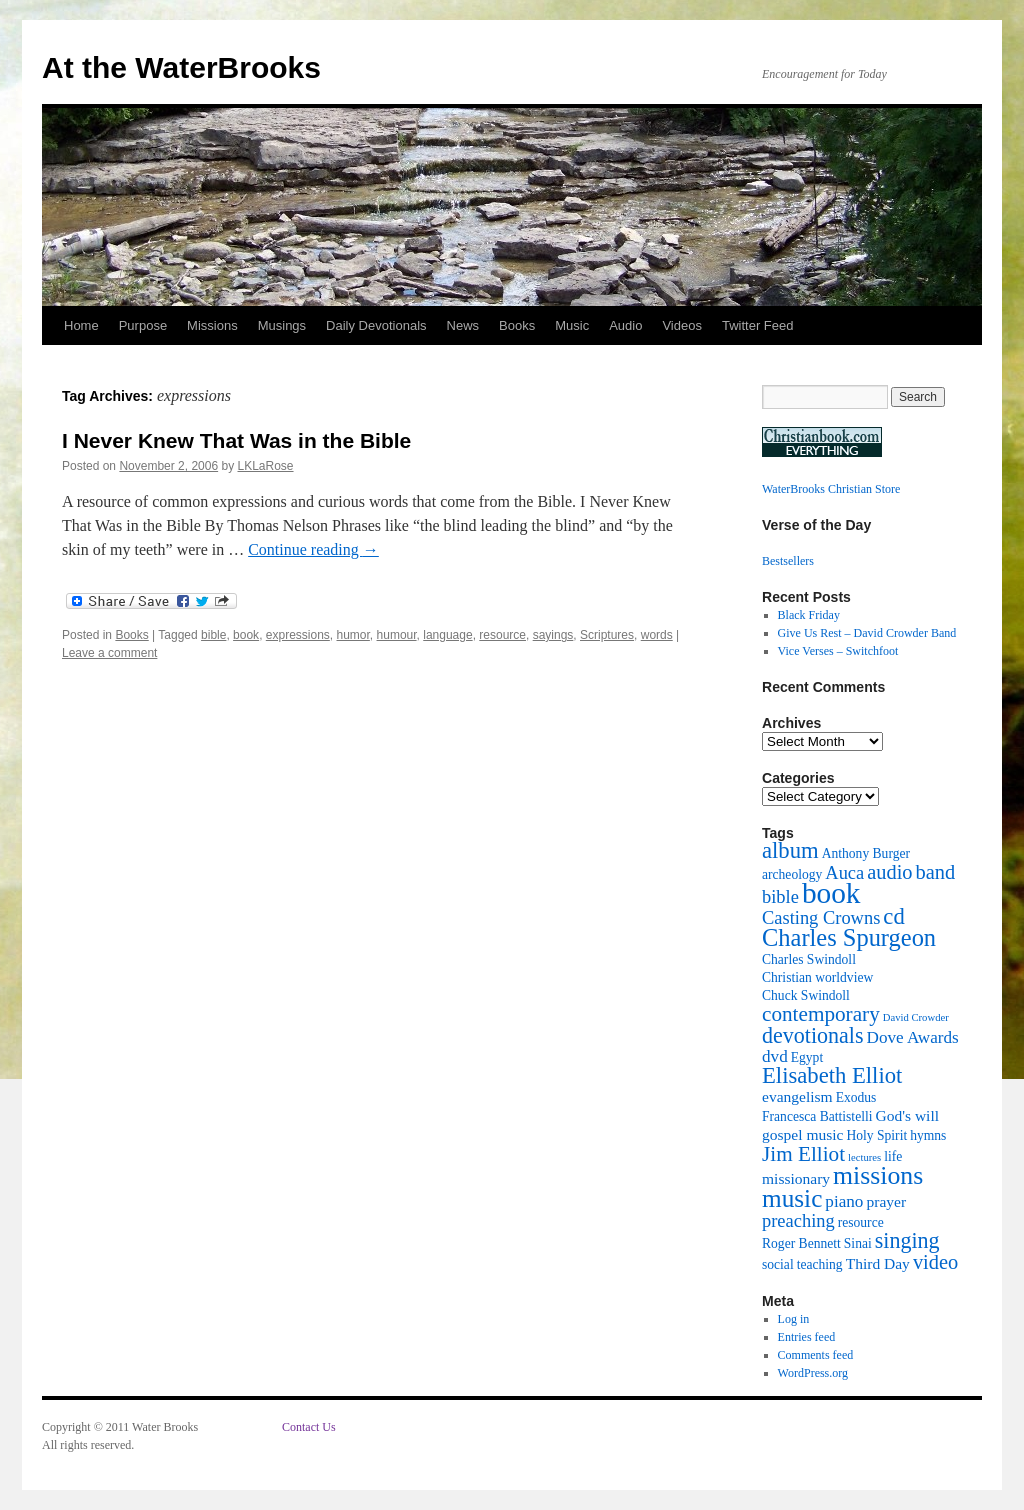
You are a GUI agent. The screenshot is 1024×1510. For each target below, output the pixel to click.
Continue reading (313, 549)
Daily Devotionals (376, 325)
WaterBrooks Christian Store (831, 489)
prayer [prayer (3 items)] (886, 1201)
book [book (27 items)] (831, 893)
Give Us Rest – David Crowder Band (867, 633)
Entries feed (807, 1337)
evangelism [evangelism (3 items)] (797, 1096)
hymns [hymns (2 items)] (928, 1135)
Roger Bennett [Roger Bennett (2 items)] (801, 1243)
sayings (553, 635)
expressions (298, 635)
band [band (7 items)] (936, 872)
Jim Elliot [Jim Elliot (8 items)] (803, 1154)
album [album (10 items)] (790, 850)
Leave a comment (109, 653)
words (657, 635)
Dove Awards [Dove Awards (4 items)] (913, 1037)
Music (572, 325)
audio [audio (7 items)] (889, 872)
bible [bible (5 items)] (780, 897)
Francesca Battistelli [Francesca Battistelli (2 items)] (817, 1116)
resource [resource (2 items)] (861, 1222)
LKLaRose (266, 466)
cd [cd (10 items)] (893, 916)
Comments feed (816, 1355)
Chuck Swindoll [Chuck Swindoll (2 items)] (806, 995)
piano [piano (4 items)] (844, 1201)
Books (517, 325)
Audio (625, 325)
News (463, 325)
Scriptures (607, 635)
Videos (682, 325)
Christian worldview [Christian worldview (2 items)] (817, 977)
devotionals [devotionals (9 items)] (813, 1035)
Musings (282, 325)
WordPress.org (813, 1373)
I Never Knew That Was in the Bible (236, 440)
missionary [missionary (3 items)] (796, 1178)
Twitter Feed (758, 325)
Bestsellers (788, 561)
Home (81, 325)
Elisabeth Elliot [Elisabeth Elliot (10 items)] (832, 1075)
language (447, 635)
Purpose (143, 325)
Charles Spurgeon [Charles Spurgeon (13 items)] (849, 937)
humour (397, 635)
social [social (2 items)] (778, 1264)
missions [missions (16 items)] (878, 1175)
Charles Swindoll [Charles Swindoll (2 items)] (809, 959)
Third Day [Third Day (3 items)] (878, 1263)
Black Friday (809, 615)
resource (502, 635)
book (246, 635)
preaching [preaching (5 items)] (798, 1221)
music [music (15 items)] (792, 1198)
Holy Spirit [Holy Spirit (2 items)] (876, 1135)
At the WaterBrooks (181, 67)
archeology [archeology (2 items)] (792, 874)
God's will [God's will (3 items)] (907, 1115)
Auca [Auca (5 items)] (844, 873)
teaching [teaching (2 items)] (820, 1264)
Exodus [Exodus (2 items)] (856, 1097)
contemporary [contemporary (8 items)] (821, 1014)
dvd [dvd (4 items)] (775, 1056)
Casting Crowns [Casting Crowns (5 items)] (821, 918)
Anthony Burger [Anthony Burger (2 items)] (866, 853)
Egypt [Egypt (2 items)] (807, 1057)
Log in (794, 1319)
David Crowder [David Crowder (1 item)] (916, 1017)
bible (213, 635)
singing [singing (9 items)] (907, 1240)
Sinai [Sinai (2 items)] (858, 1243)
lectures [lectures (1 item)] (864, 1157)
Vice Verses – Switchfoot (838, 651)
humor (353, 635)
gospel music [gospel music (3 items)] (802, 1134)
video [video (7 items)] (935, 1262)
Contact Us (309, 1427)
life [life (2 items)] (893, 1156)
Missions (212, 325)
